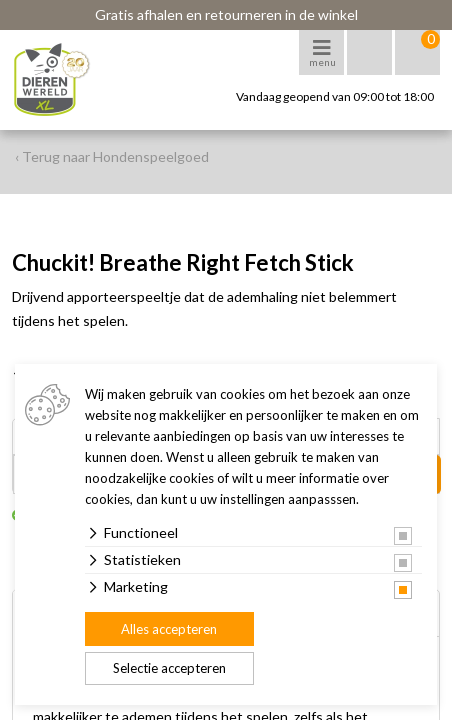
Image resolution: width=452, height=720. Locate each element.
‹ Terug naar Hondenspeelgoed (112, 156)
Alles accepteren (169, 629)
